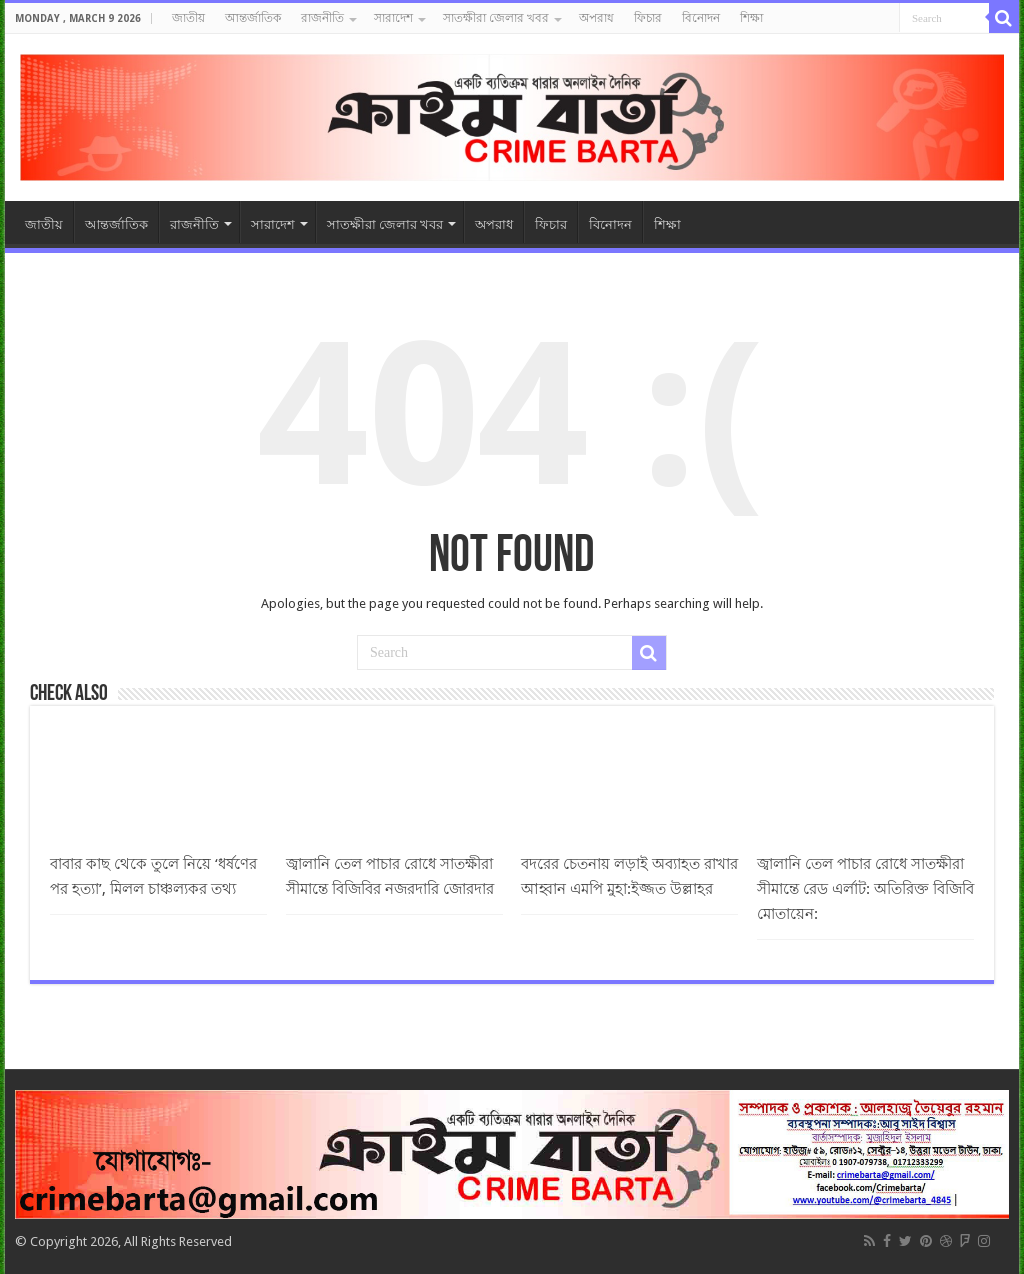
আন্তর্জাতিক (253, 18)
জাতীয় (188, 18)
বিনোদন (701, 18)
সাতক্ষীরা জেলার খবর (496, 18)
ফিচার (648, 18)
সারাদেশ (393, 18)
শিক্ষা (751, 18)
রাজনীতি (322, 18)
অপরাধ (596, 18)
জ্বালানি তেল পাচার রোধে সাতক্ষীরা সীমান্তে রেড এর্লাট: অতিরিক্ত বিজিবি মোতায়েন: (865, 889)
